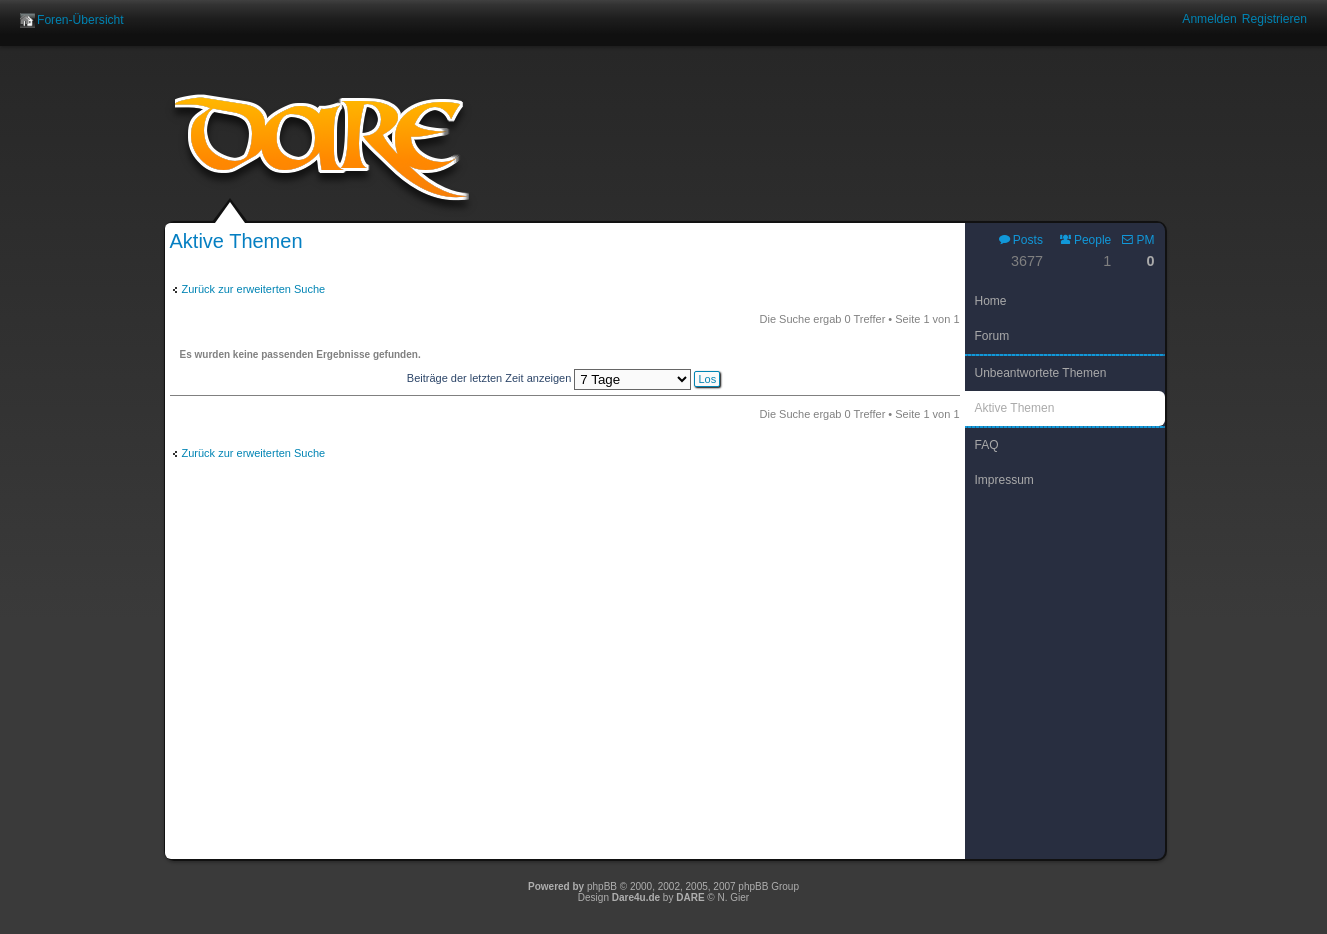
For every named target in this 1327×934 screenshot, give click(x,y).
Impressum (1004, 480)
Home (991, 301)
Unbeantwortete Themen (1041, 373)
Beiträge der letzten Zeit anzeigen (563, 378)
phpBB (602, 886)
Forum (992, 336)
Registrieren (1274, 19)
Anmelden (1209, 19)
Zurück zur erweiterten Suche (254, 289)
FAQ (987, 445)
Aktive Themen (1015, 408)
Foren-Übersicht (80, 20)
